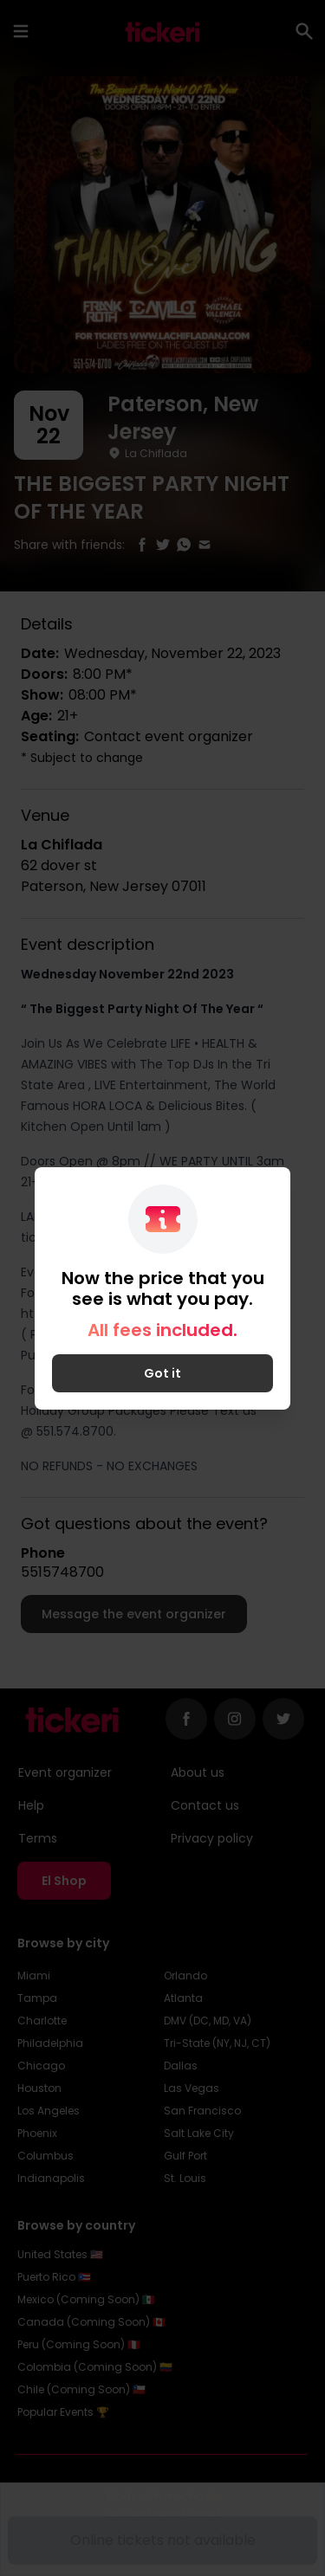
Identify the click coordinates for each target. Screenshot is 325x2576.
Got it (162, 1373)
